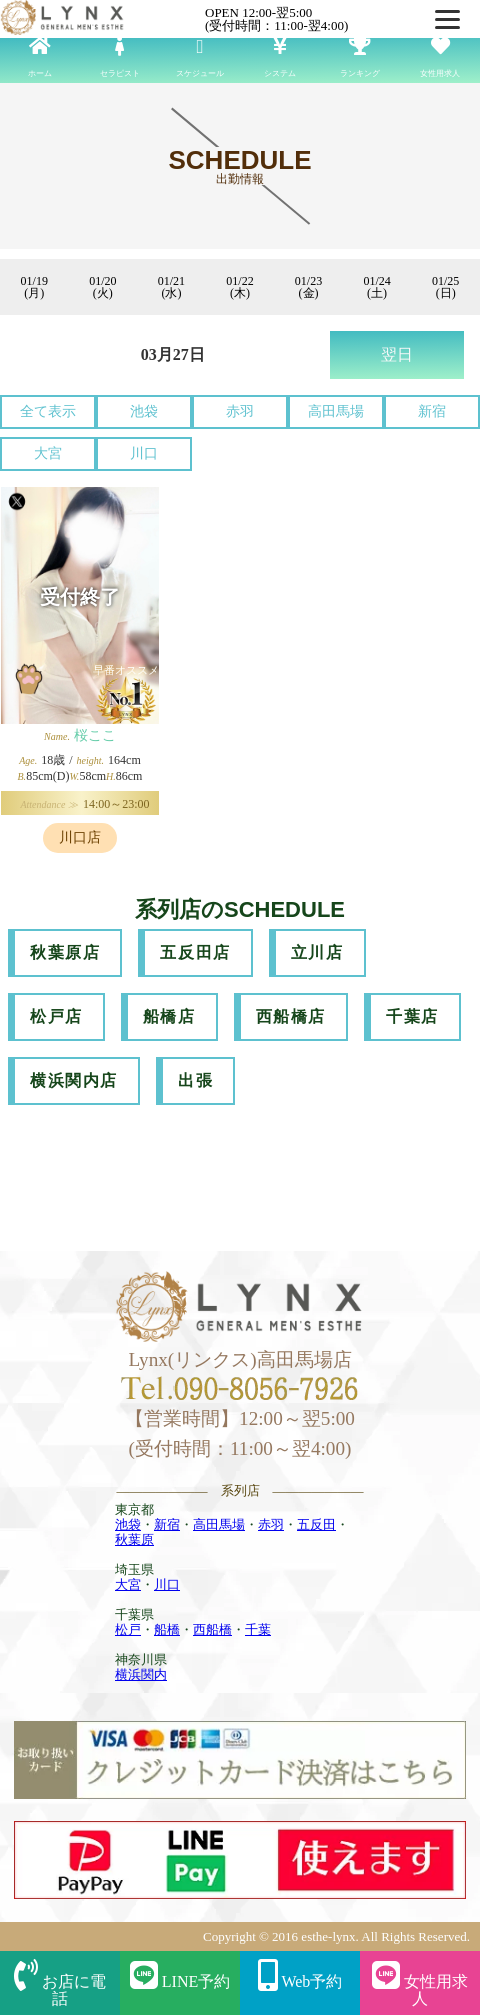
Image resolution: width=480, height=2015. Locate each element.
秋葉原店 (65, 952)
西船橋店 (291, 1016)
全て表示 (48, 411)
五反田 (316, 1524)
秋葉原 (134, 1539)
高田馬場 (336, 411)
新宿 (432, 411)
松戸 (128, 1629)
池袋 (144, 411)
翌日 (397, 354)
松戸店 (56, 1016)
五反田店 (195, 952)
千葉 (258, 1629)
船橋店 (169, 1016)
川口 (144, 453)
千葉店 (412, 1016)
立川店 (317, 952)
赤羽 (240, 411)
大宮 (48, 453)
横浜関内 (141, 1674)
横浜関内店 (74, 1080)
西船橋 (212, 1629)
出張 (195, 1080)
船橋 (167, 1629)
